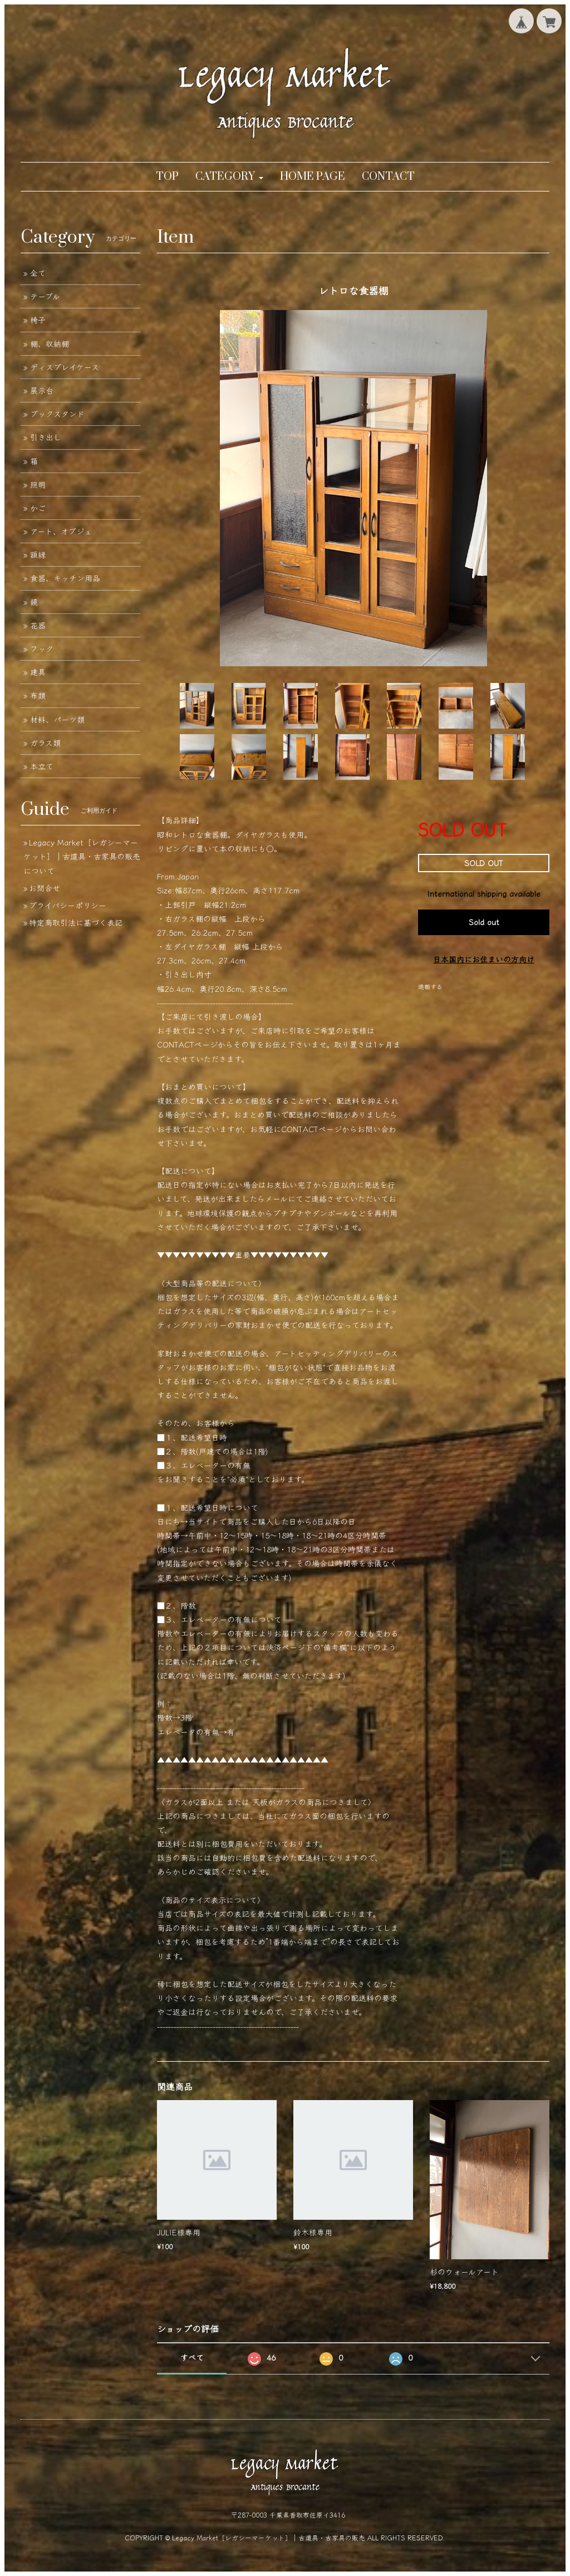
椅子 (38, 319)
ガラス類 (45, 742)
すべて (192, 2357)
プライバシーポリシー (67, 905)
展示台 (41, 390)
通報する (430, 986)
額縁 (38, 554)
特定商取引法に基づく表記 (75, 922)
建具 (38, 671)
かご (38, 507)
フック (41, 648)
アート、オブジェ (61, 531)
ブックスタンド (57, 413)
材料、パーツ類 (57, 719)
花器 (38, 625)
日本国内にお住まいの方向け (483, 959)
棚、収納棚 (49, 343)
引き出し (45, 437)
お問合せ (44, 887)
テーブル (45, 296)
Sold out (484, 921)
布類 (38, 695)
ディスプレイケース (64, 366)
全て (38, 272)
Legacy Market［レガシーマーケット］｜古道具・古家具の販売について (81, 856)
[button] (229, 177)
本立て (41, 765)
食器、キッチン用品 (65, 577)
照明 (38, 484)
